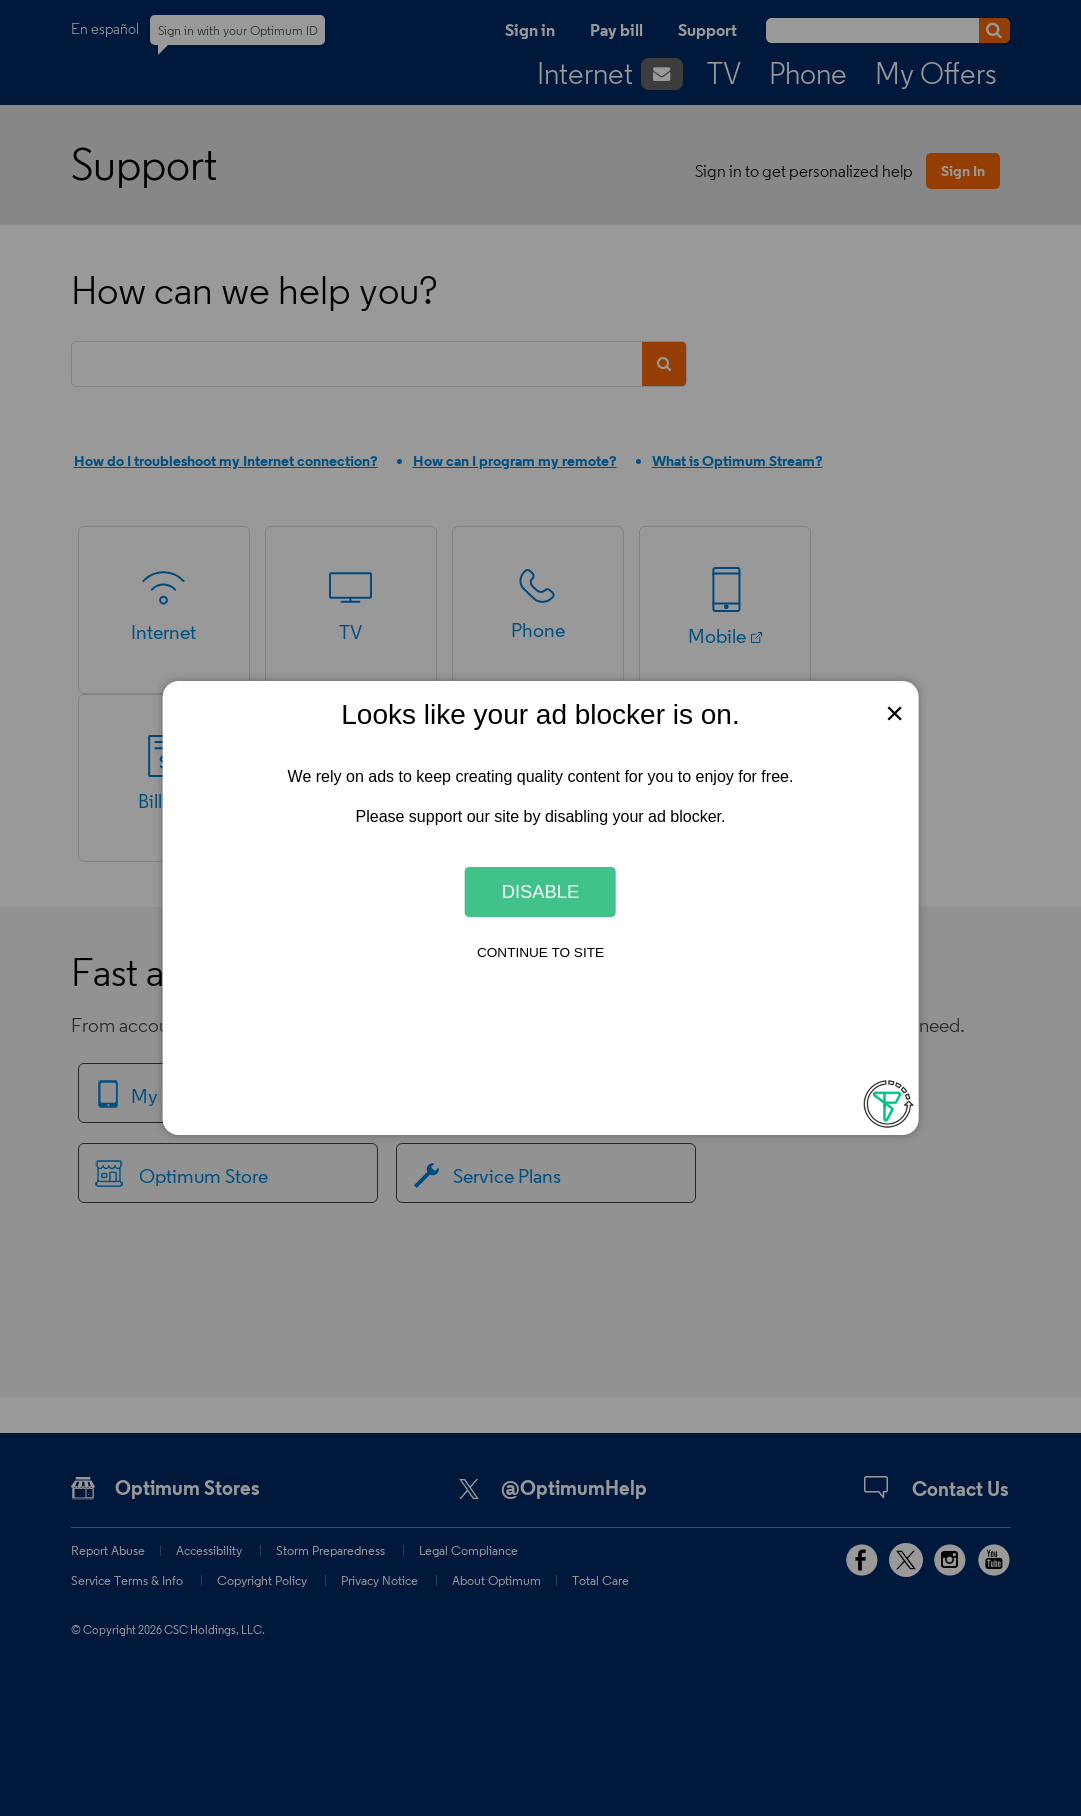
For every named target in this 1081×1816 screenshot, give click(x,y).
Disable (541, 891)
